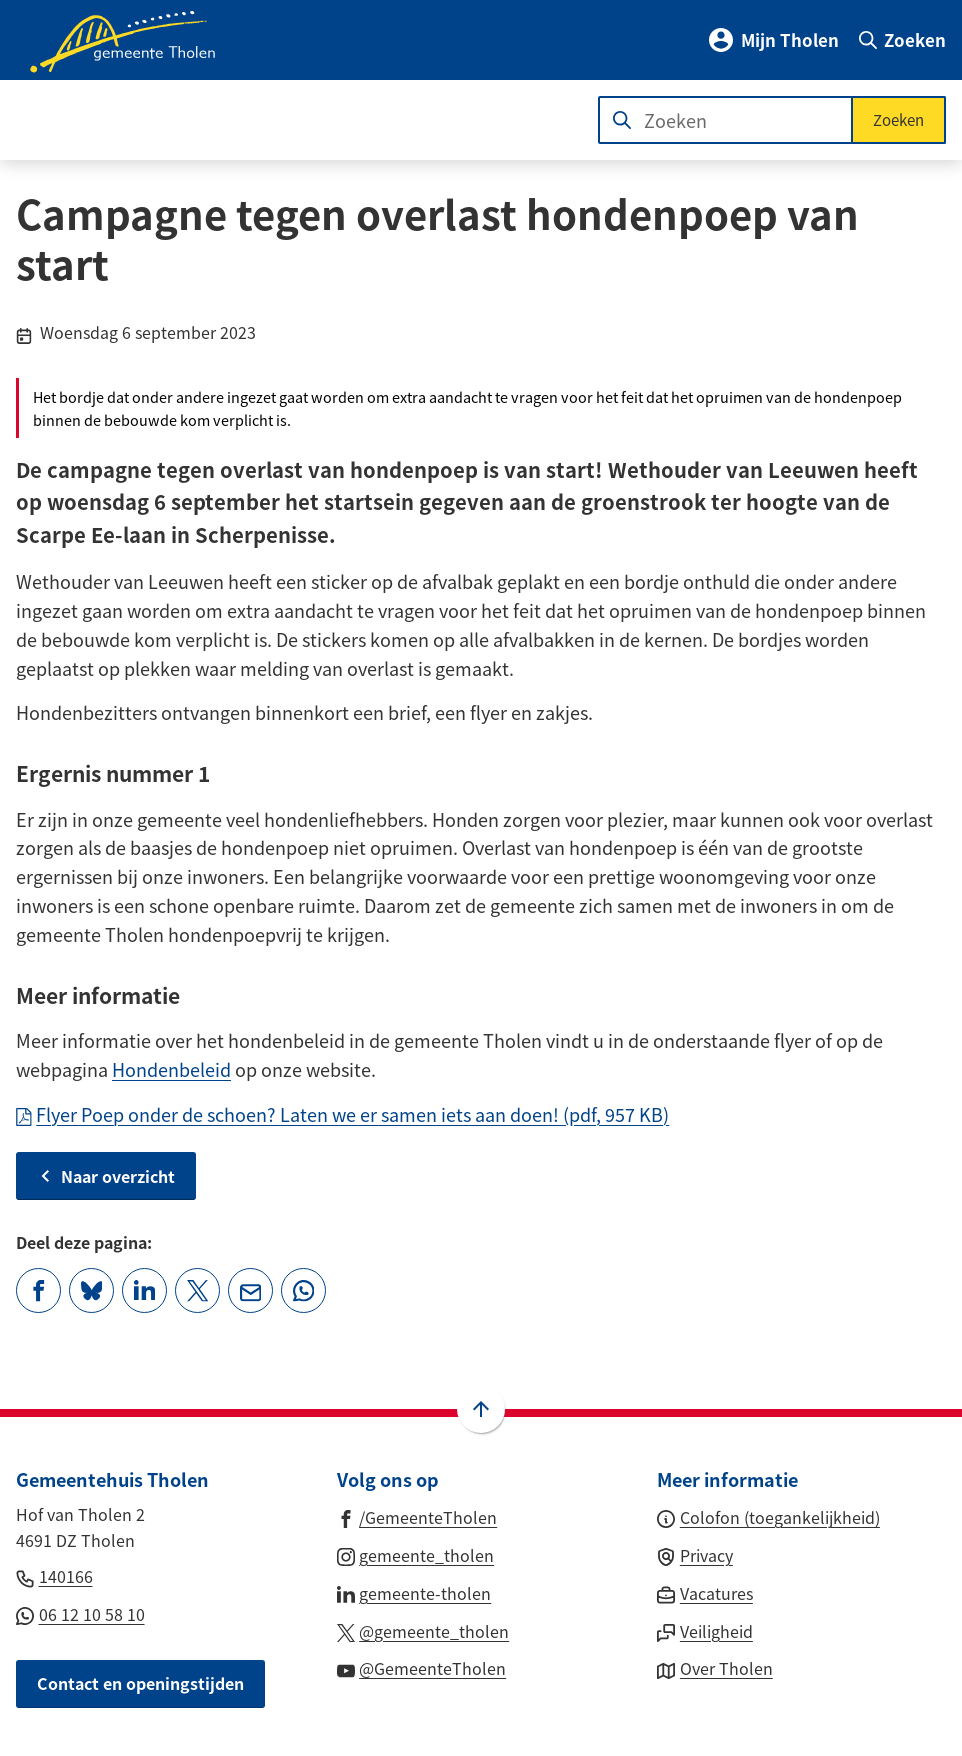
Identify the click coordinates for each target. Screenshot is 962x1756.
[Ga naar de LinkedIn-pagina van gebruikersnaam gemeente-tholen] (414, 1592)
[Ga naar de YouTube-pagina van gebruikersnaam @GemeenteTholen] (422, 1667)
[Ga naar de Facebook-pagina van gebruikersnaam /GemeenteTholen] (417, 1516)
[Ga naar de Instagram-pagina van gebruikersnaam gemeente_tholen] (416, 1554)
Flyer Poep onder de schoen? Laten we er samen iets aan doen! (342, 1114)
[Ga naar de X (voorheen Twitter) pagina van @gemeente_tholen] (423, 1630)
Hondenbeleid (171, 1069)
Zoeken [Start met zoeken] (898, 119)
